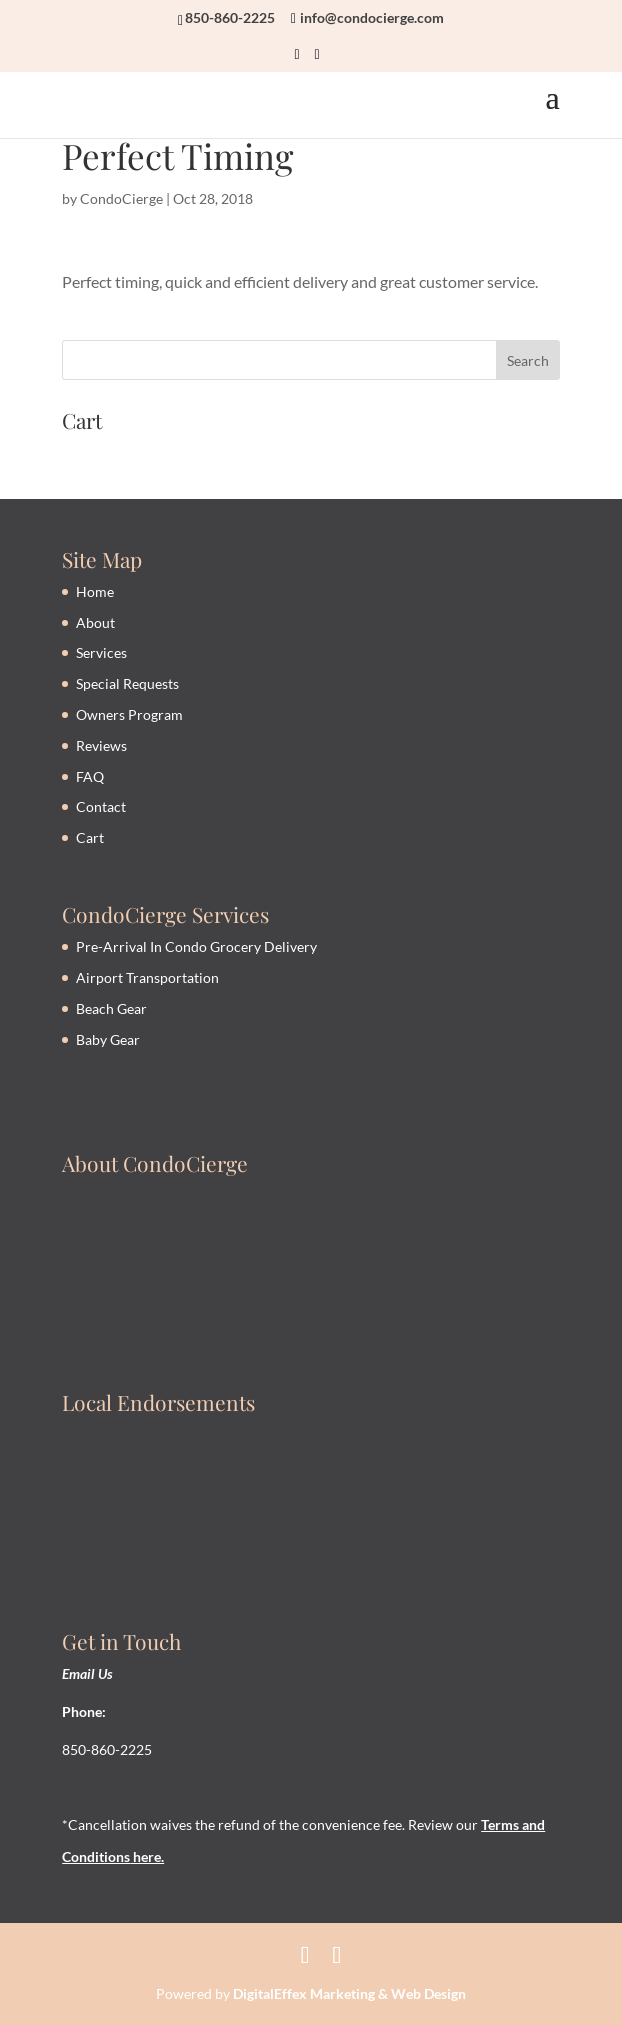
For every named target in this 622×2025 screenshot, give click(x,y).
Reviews (101, 745)
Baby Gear (108, 1039)
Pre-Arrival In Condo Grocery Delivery (196, 946)
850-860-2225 (230, 17)
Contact (101, 806)
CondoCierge (121, 198)
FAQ (90, 776)
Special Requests (127, 683)
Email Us (87, 1673)
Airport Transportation (147, 977)
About (95, 622)
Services (101, 652)
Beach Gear (111, 1008)
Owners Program (129, 714)
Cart (90, 837)
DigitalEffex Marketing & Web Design (349, 1993)
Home (95, 591)
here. (147, 1856)
